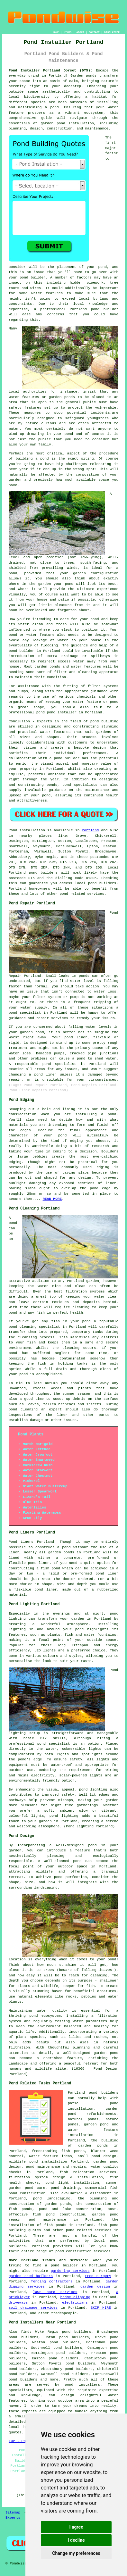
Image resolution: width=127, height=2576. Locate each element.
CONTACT (94, 32)
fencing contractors (52, 2281)
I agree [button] (76, 2527)
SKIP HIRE (101, 2308)
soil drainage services (33, 2308)
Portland (90, 830)
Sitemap (12, 2512)
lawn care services (55, 2292)
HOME (56, 32)
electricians (74, 2303)
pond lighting (93, 1789)
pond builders (43, 873)
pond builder (66, 758)
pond (102, 267)
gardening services (70, 2271)
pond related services (89, 2230)
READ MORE (52, 1199)
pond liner (45, 1589)
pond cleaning (23, 1327)
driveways (18, 2303)
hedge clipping (75, 2297)
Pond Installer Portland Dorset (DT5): (50, 70)
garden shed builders (31, 2276)
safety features (25, 408)
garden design (95, 2287)
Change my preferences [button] (76, 2553)
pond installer (62, 712)
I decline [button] (76, 2540)
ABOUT (80, 32)
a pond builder (61, 2265)
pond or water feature (31, 635)
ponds (91, 76)
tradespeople (64, 2313)
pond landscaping (51, 2198)
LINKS (67, 32)
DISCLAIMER (112, 32)
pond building (104, 721)
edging (102, 1167)
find (25, 2332)
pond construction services (83, 2251)
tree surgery (98, 2276)
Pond (13, 830)
